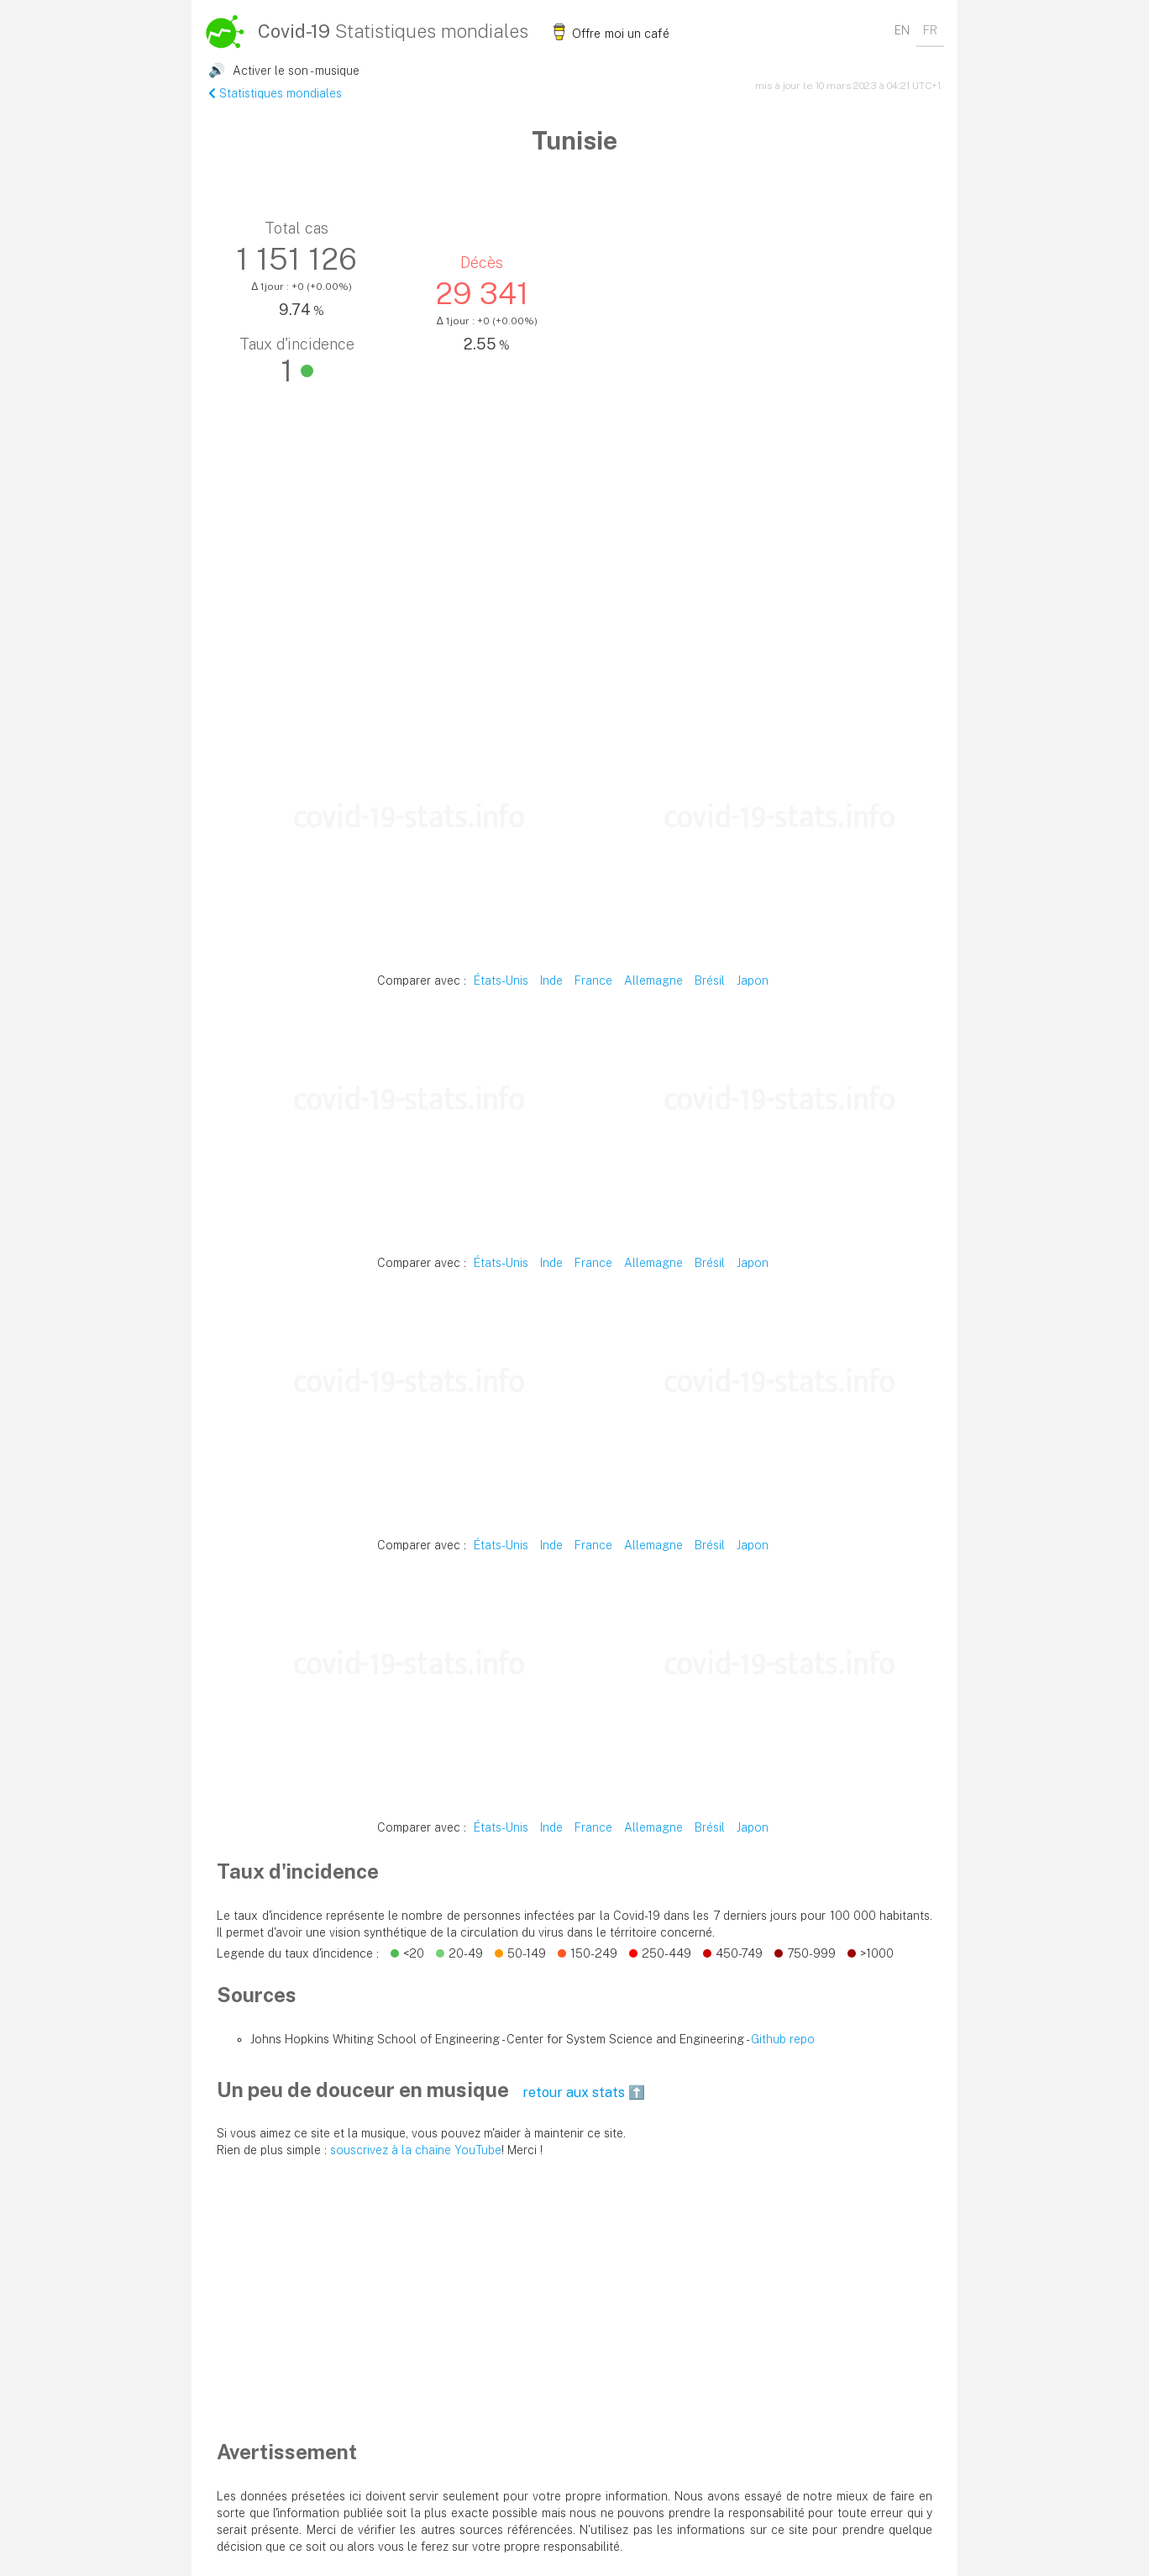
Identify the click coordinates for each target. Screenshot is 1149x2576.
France (593, 980)
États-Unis (501, 980)
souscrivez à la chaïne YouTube (415, 2150)
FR (930, 30)
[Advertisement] (574, 595)
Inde (551, 980)
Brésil (710, 980)
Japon (753, 980)
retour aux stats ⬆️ (583, 2092)
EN (902, 30)
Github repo (783, 2039)
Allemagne (653, 980)
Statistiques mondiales (275, 93)
